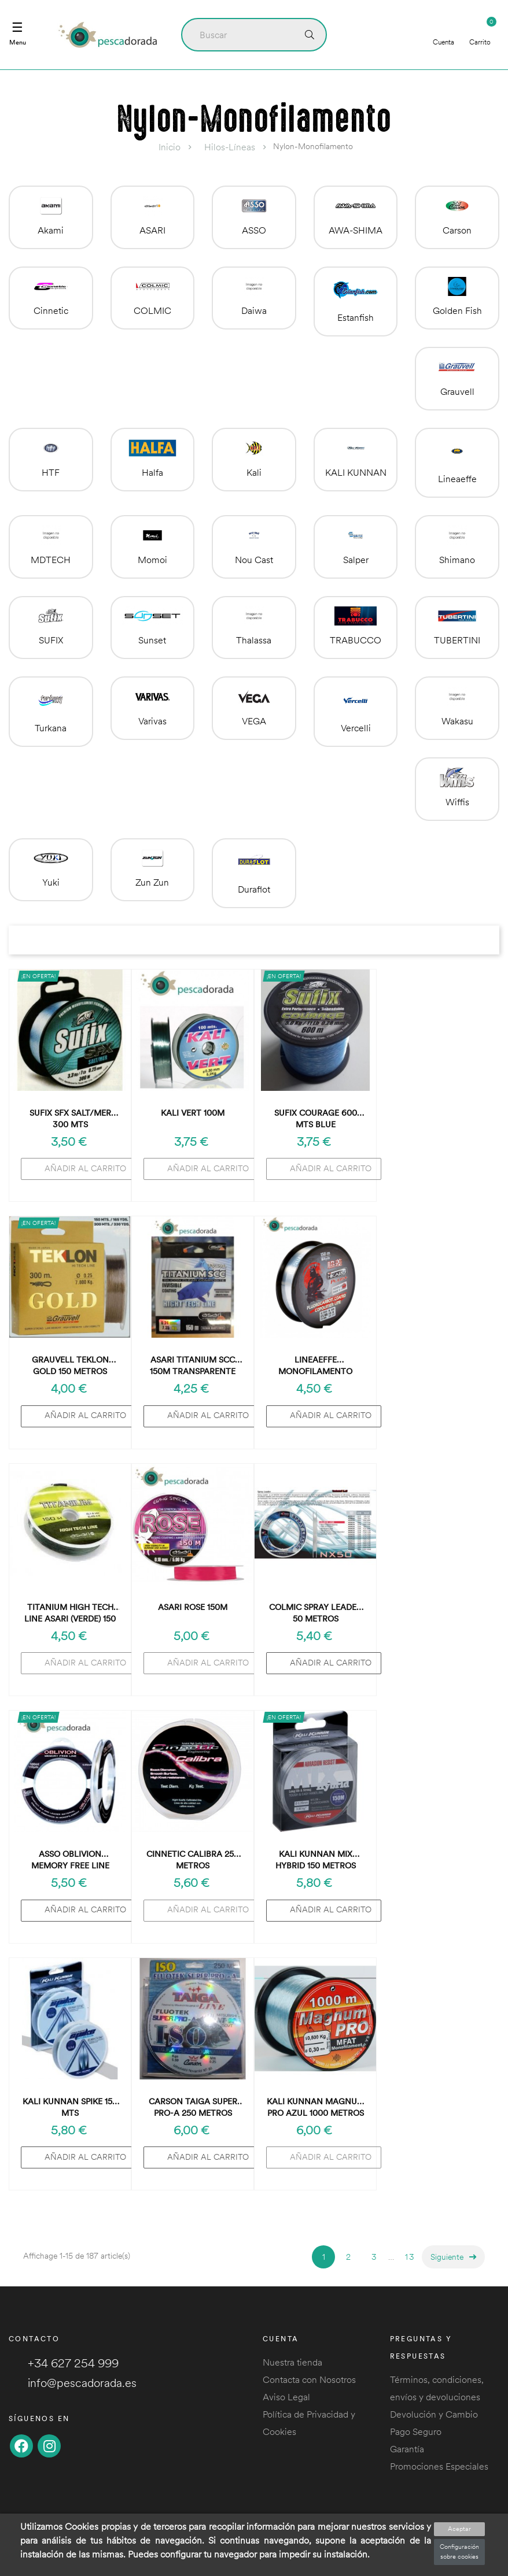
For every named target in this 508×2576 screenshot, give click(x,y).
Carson (457, 230)
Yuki (51, 882)
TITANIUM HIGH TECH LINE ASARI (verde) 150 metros (70, 1613)
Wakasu (457, 721)
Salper (356, 559)
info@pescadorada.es (73, 2382)
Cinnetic (51, 310)
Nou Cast (254, 559)
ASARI (152, 230)
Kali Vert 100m (192, 1113)
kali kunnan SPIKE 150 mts (70, 2107)
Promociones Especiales (439, 2466)
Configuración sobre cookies (459, 2551)
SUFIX (51, 640)
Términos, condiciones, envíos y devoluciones (437, 2388)
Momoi (152, 559)
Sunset (152, 640)
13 (410, 2257)
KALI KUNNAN (355, 472)
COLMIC (152, 310)
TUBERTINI (457, 640)
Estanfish (355, 317)
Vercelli (356, 728)
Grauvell (457, 391)
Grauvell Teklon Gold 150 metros (70, 1365)
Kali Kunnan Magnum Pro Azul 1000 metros (316, 2107)
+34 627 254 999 (64, 2363)
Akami (51, 230)
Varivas (152, 721)
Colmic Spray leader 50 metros (315, 1613)
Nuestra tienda (292, 2362)
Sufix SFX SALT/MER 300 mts (70, 1119)
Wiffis (457, 802)
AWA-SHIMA (355, 230)
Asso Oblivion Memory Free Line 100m (70, 1860)
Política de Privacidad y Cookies (309, 2422)
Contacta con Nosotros (309, 2379)
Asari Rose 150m (192, 1607)
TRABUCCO (355, 640)
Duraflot (254, 889)
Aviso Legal (286, 2397)
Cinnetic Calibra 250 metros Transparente (192, 1860)
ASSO (254, 230)
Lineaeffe (457, 478)
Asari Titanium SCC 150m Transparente (192, 1365)
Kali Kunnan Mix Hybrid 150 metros (315, 1860)
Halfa (152, 472)
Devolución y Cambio (434, 2414)
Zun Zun (152, 882)
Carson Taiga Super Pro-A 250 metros (193, 2107)
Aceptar (459, 2529)
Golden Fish (457, 310)
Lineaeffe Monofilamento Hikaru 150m (315, 1365)
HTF (51, 472)
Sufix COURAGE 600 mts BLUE (315, 1119)
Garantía (407, 2449)
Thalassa (253, 640)
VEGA (254, 721)
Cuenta (443, 33)
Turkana (51, 728)
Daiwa (254, 310)
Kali (254, 472)
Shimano (457, 559)
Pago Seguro (415, 2431)
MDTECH (51, 559)
